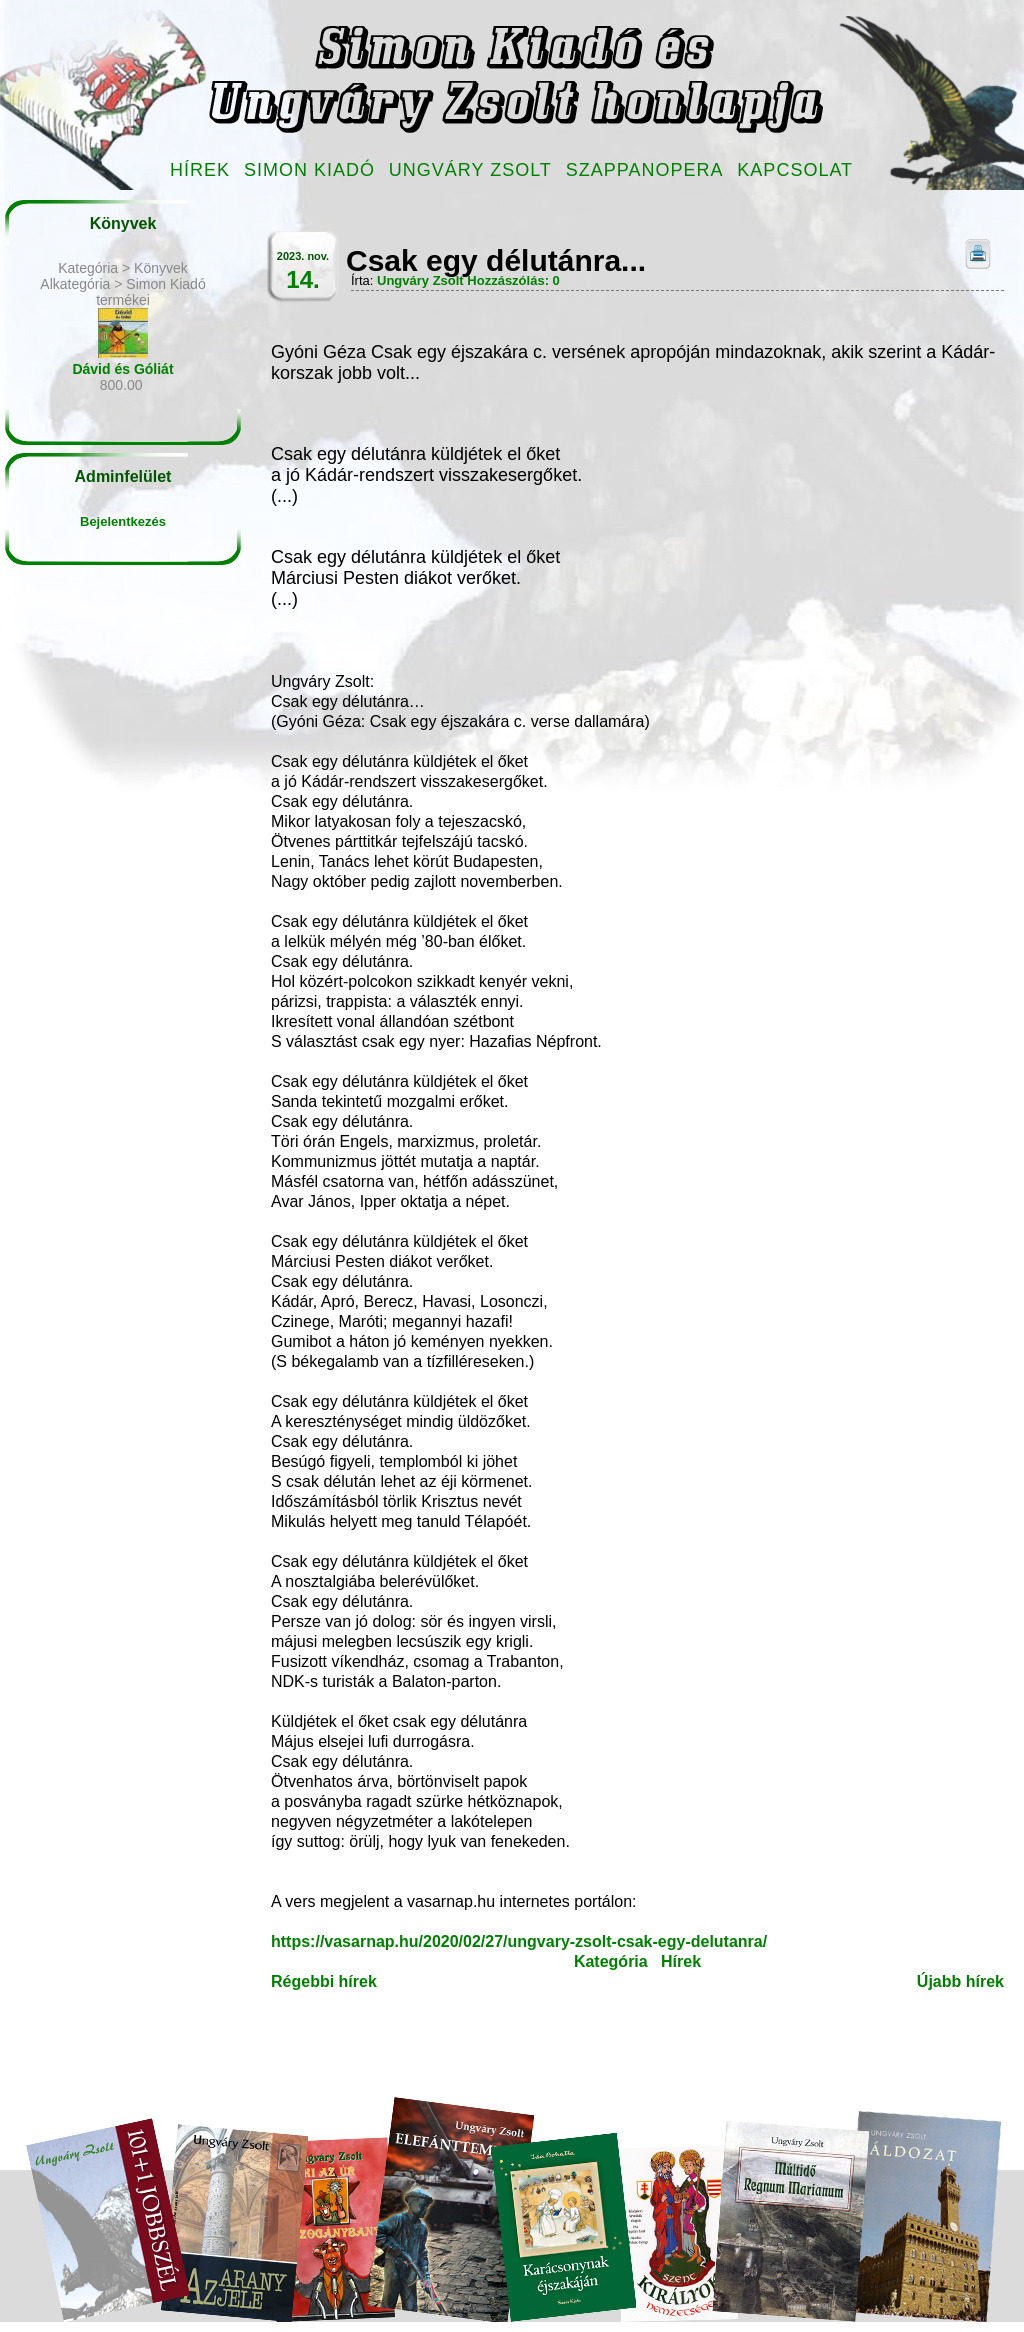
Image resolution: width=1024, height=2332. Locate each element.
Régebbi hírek (324, 1981)
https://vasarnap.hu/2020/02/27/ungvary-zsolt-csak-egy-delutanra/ (519, 1941)
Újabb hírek (960, 1981)
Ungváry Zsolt (470, 170)
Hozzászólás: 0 (513, 280)
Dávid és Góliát (122, 369)
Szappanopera (645, 170)
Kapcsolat (795, 170)
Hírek (200, 170)
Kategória (611, 1961)
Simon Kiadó (309, 170)
